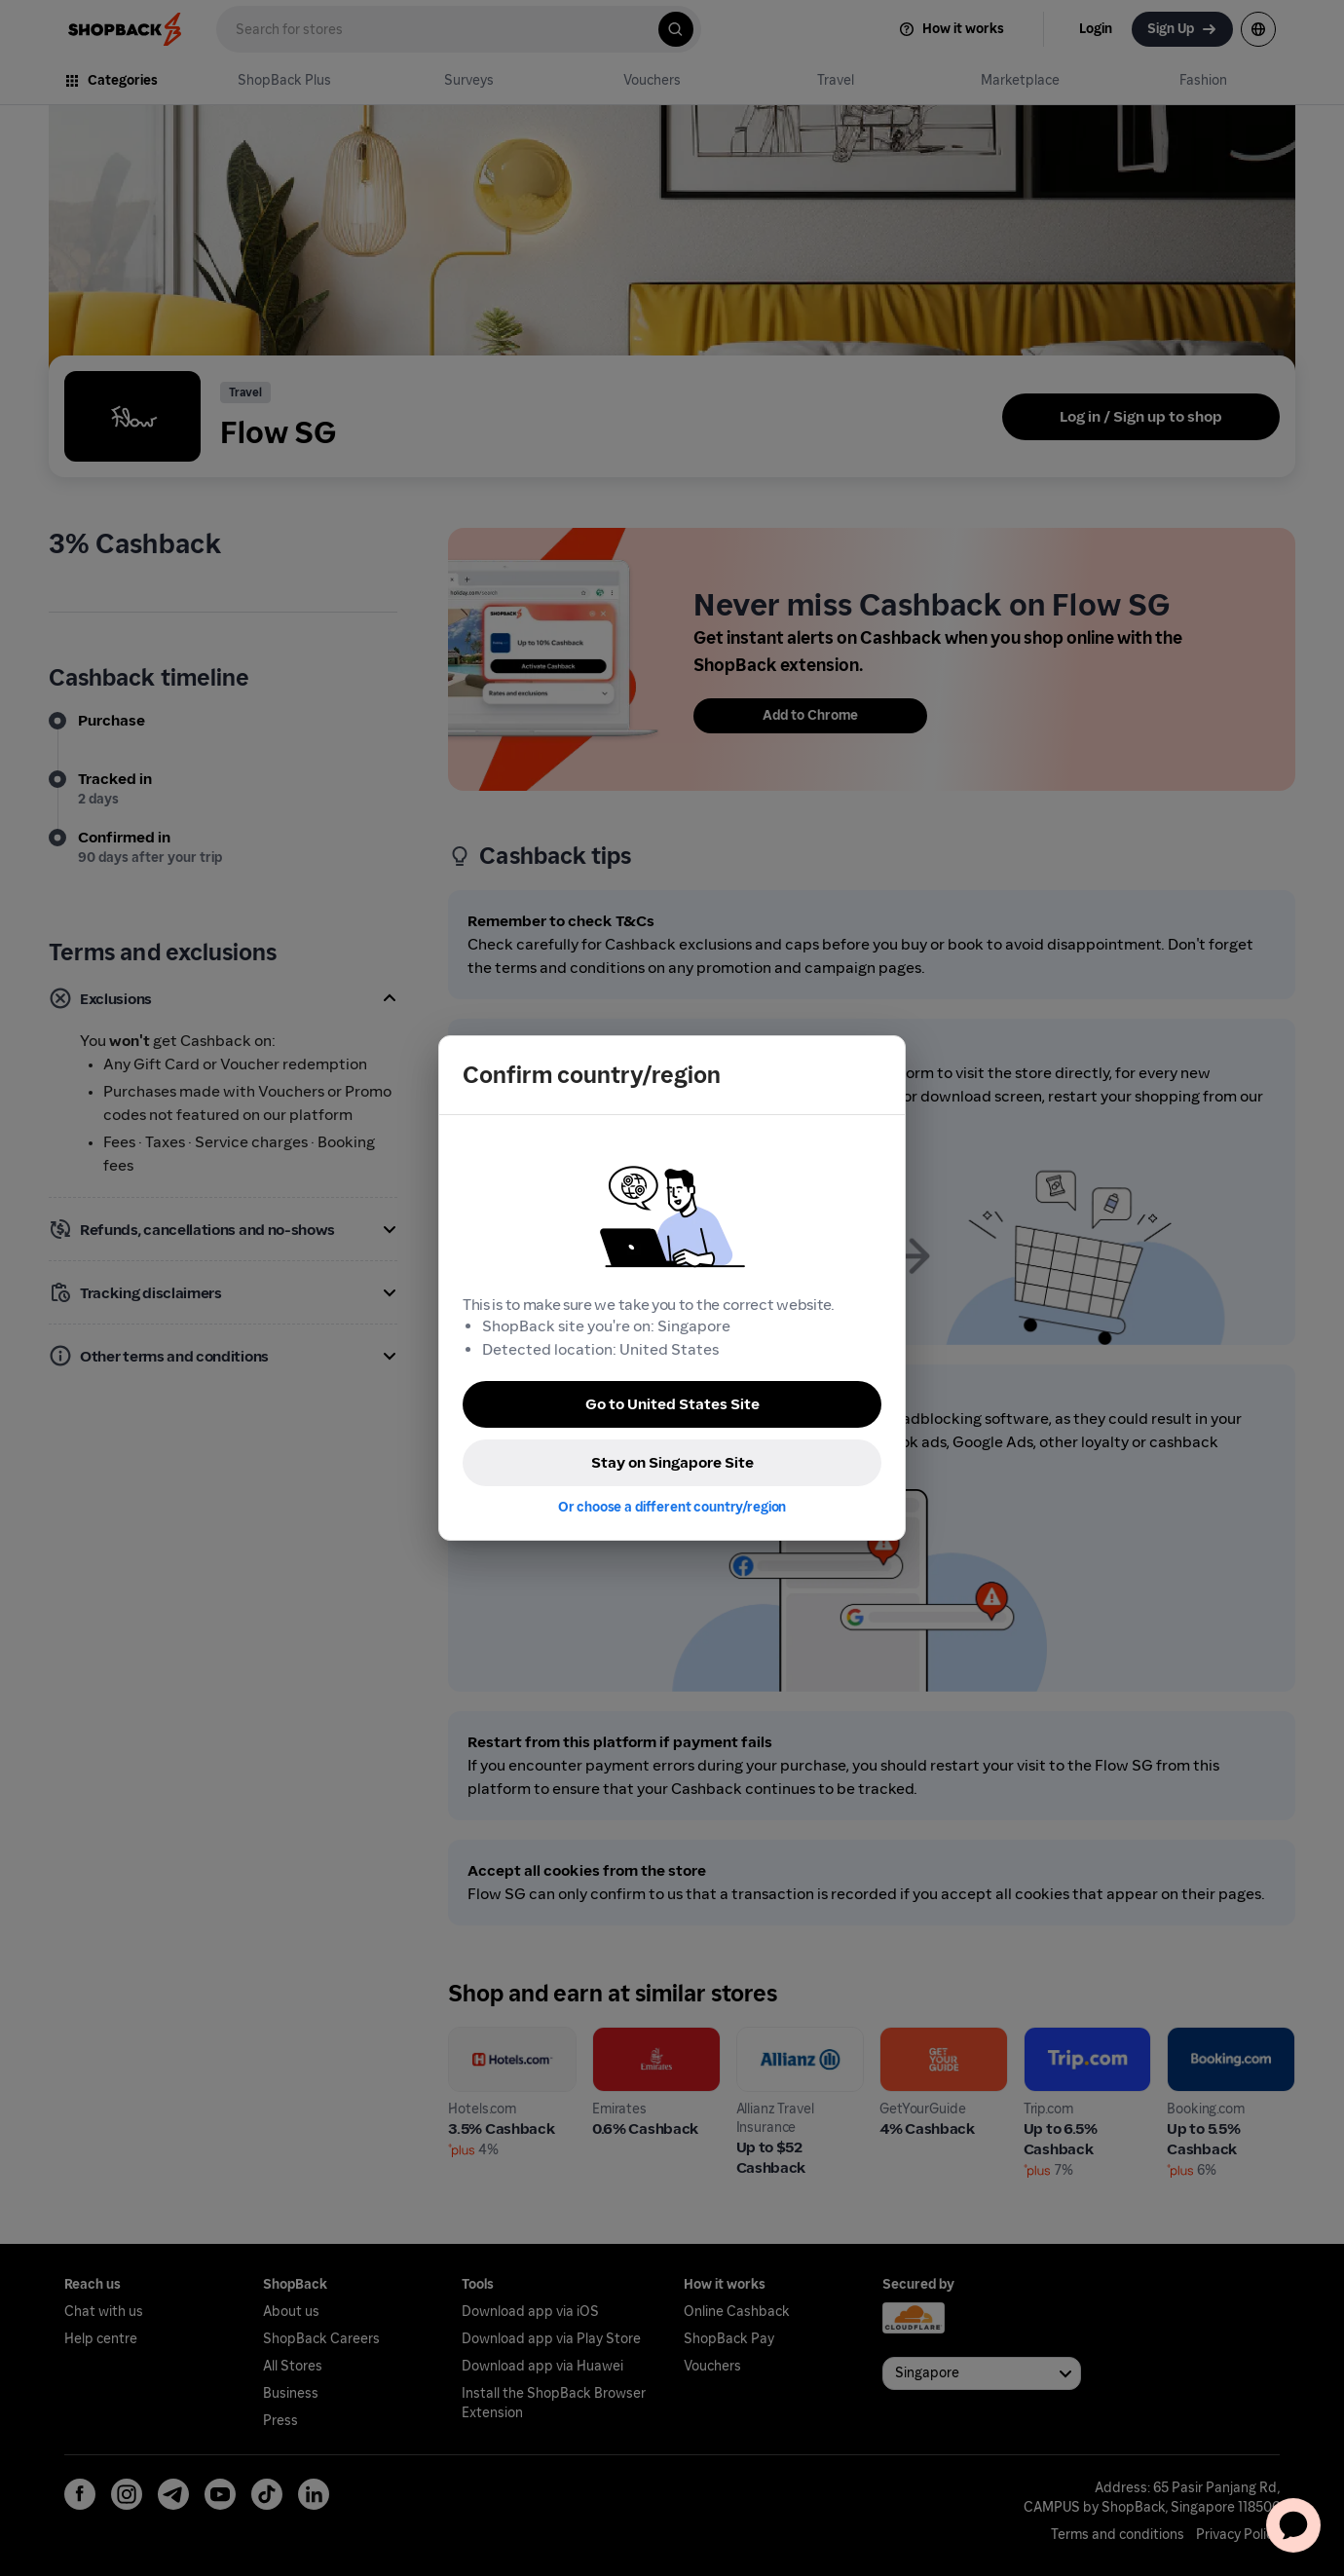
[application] (1293, 2525)
